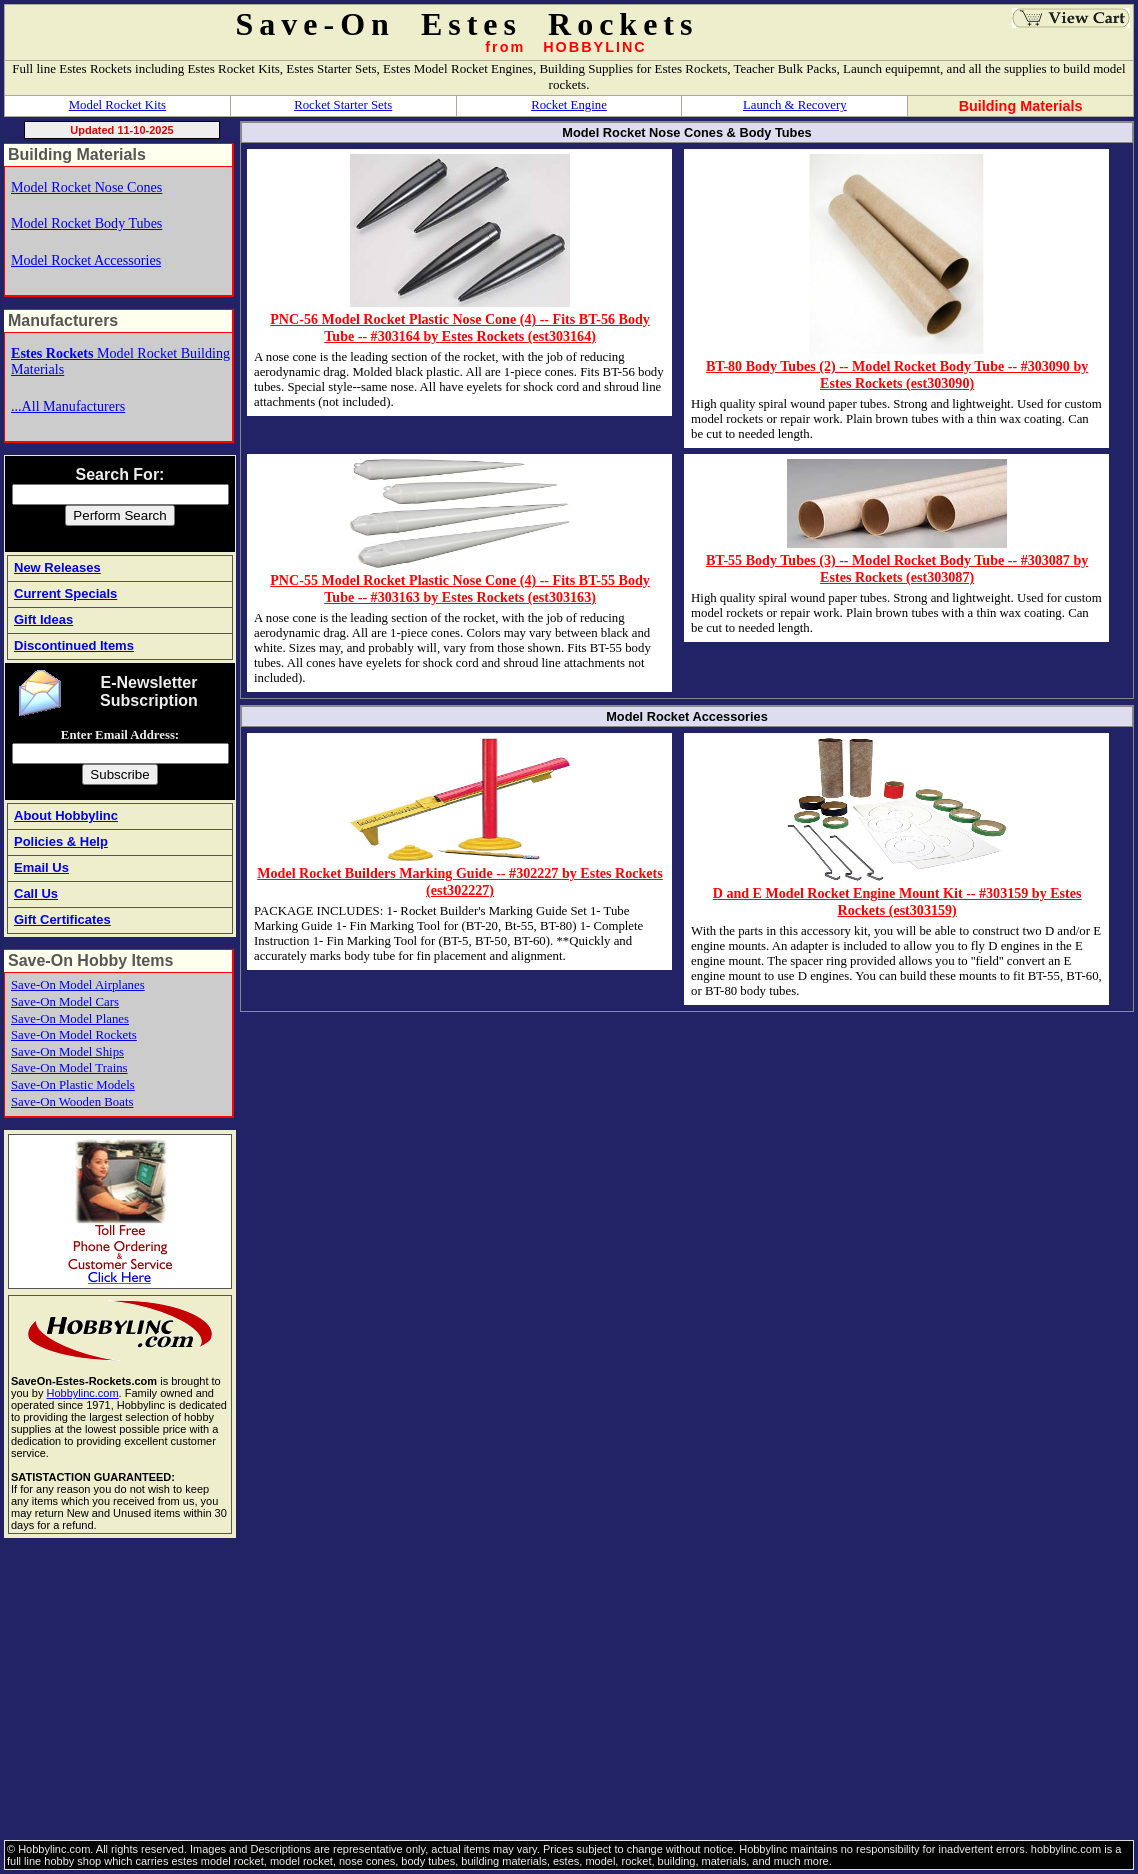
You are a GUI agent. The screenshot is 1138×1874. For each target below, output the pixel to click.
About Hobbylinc (66, 815)
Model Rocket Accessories (86, 260)
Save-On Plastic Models (73, 1085)
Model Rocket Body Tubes (86, 223)
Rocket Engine (569, 105)
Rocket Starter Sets (343, 105)
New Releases (57, 567)
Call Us (36, 893)
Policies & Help (61, 841)
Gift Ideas (43, 619)
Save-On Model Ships (67, 1052)
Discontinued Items (74, 645)
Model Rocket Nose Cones (86, 187)
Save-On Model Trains (69, 1068)
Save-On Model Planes (70, 1019)
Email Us (41, 867)
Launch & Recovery (795, 105)
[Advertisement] (569, 1690)
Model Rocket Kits (117, 105)
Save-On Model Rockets (74, 1035)
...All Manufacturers (68, 406)
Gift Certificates (62, 919)
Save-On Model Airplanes (78, 985)
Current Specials (65, 593)
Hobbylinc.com (82, 1393)
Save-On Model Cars (65, 1002)
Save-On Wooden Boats (72, 1102)
